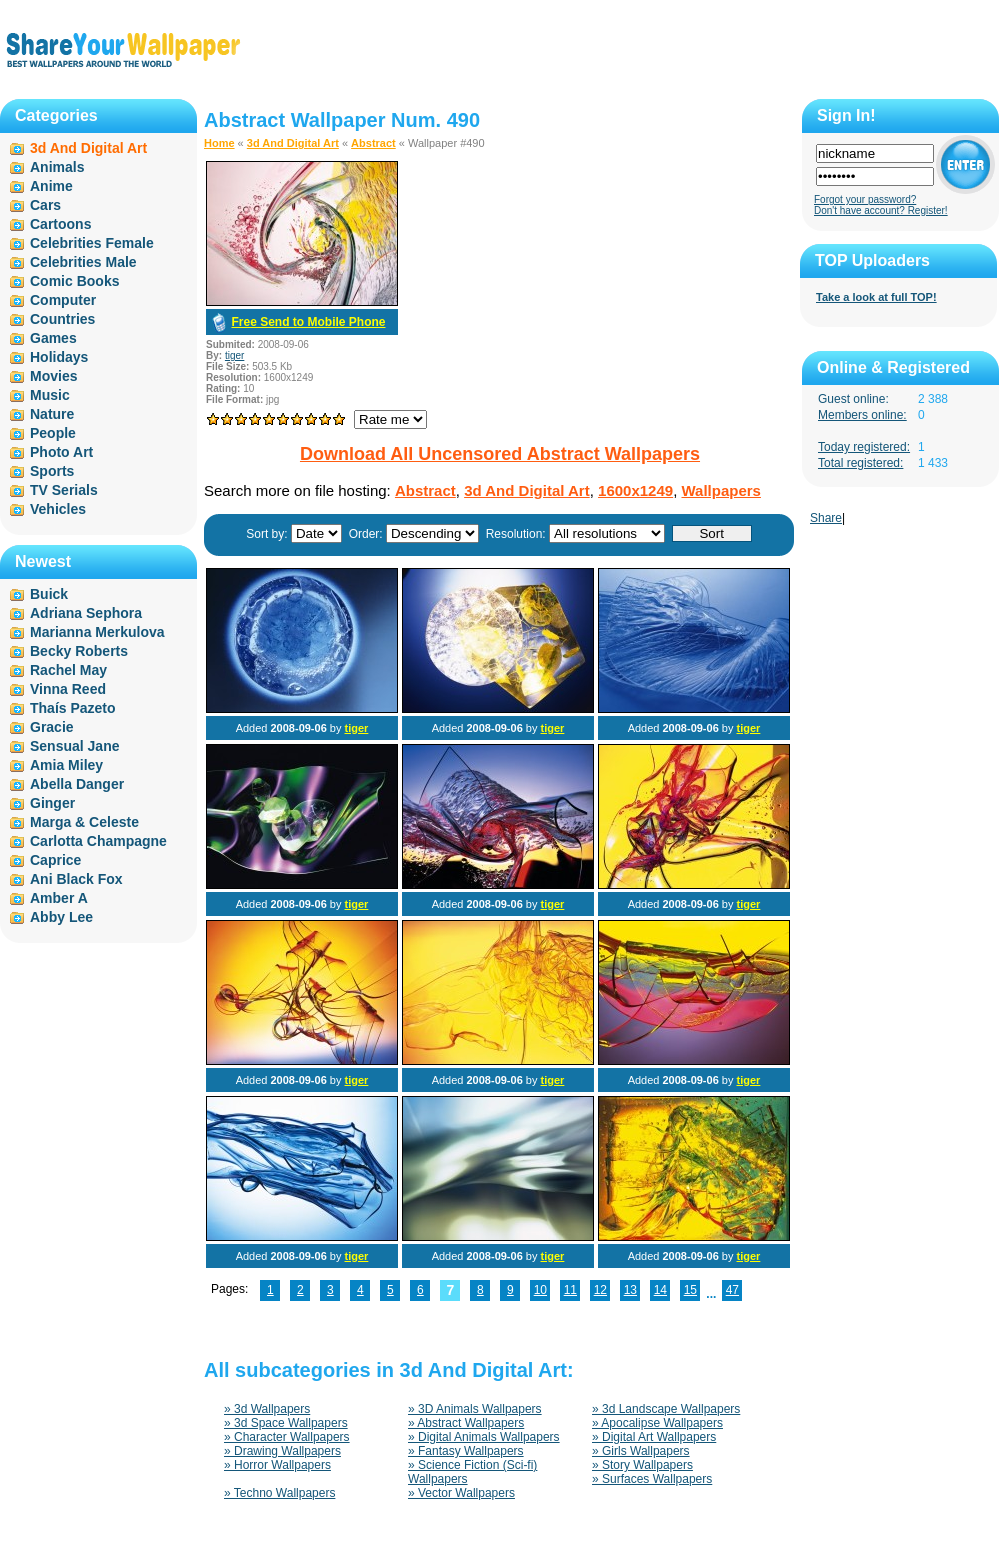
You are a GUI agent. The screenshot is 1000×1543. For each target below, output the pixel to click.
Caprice (55, 860)
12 (600, 1290)
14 (660, 1290)
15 (690, 1290)
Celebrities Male (83, 262)
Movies (53, 376)
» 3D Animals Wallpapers (475, 1409)
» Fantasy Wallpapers (466, 1451)
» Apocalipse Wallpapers (657, 1423)
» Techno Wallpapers (279, 1493)
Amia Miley (66, 765)
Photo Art (61, 452)
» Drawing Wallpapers (282, 1451)
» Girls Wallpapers (641, 1451)
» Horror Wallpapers (277, 1465)
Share (826, 518)
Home (219, 143)
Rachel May (68, 670)
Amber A (59, 898)
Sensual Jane (75, 746)
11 (570, 1290)
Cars (45, 205)
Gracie (52, 727)
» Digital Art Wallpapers (654, 1437)
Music (50, 395)
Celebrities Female (92, 243)
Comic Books (74, 281)
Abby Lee (61, 917)
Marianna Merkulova (97, 632)
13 (630, 1290)
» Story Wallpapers (642, 1465)
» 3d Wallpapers (267, 1409)
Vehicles (58, 509)
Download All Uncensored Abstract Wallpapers (500, 454)
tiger (234, 355)
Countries (62, 319)
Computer (63, 300)
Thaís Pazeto (73, 708)
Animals (57, 167)
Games (53, 338)
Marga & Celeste (84, 822)
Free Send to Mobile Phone (308, 322)
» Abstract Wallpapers (466, 1423)
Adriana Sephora (86, 613)
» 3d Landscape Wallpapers (666, 1409)
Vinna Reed (68, 689)
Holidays (59, 357)
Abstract (373, 143)
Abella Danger (77, 784)
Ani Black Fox (76, 879)
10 (540, 1290)
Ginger (52, 803)
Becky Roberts (79, 651)
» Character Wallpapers (287, 1437)
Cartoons (60, 224)
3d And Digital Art (293, 143)
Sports (52, 471)
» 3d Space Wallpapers (286, 1423)
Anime (51, 186)
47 (732, 1290)
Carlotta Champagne (98, 841)
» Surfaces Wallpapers (652, 1479)
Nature (52, 414)
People (53, 433)
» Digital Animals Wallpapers (484, 1437)
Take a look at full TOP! (876, 297)
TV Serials (64, 490)
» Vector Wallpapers (461, 1493)
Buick (49, 594)
